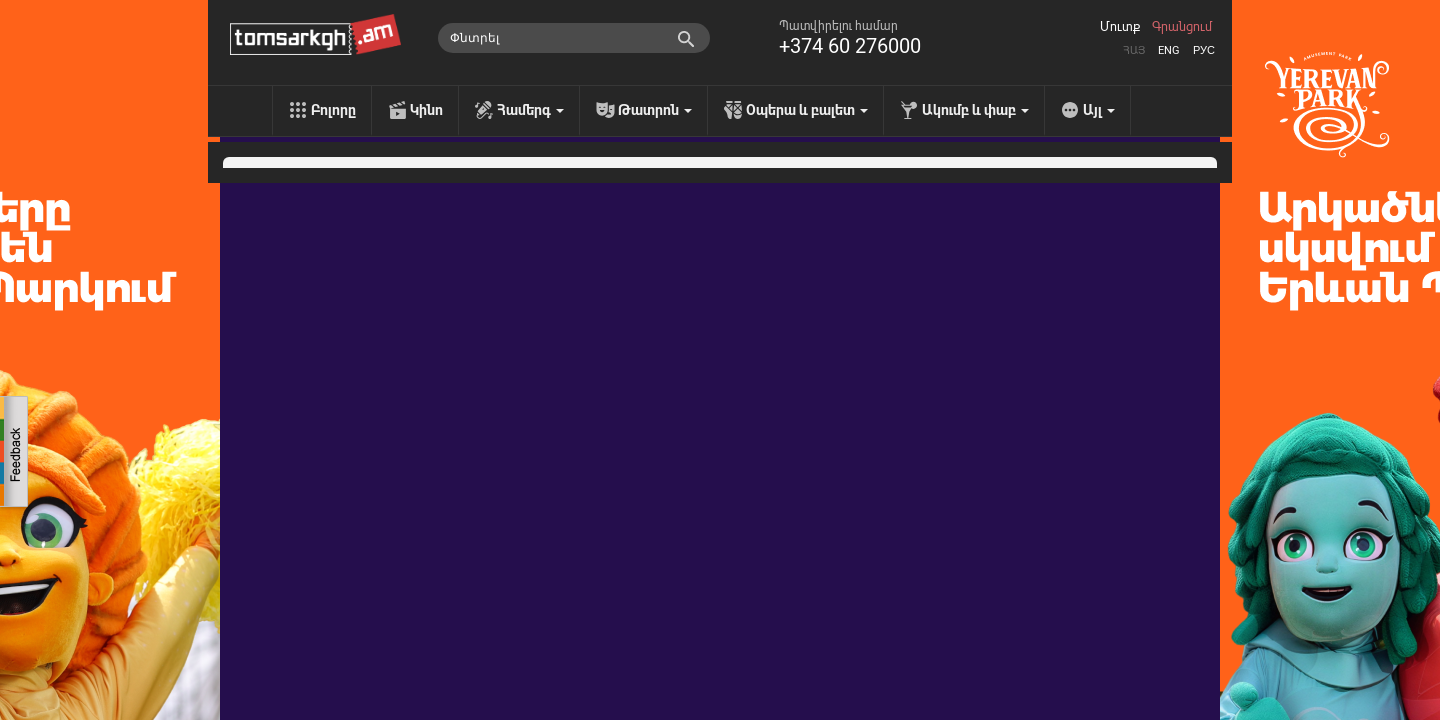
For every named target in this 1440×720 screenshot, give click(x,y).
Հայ (1134, 50)
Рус (1204, 50)
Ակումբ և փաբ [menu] (975, 110)
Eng (1169, 50)
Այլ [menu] (1099, 110)
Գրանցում (1182, 27)
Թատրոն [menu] (655, 110)
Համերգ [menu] (530, 110)
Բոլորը (333, 110)
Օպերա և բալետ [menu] (807, 110)
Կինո (426, 110)
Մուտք (1120, 27)
